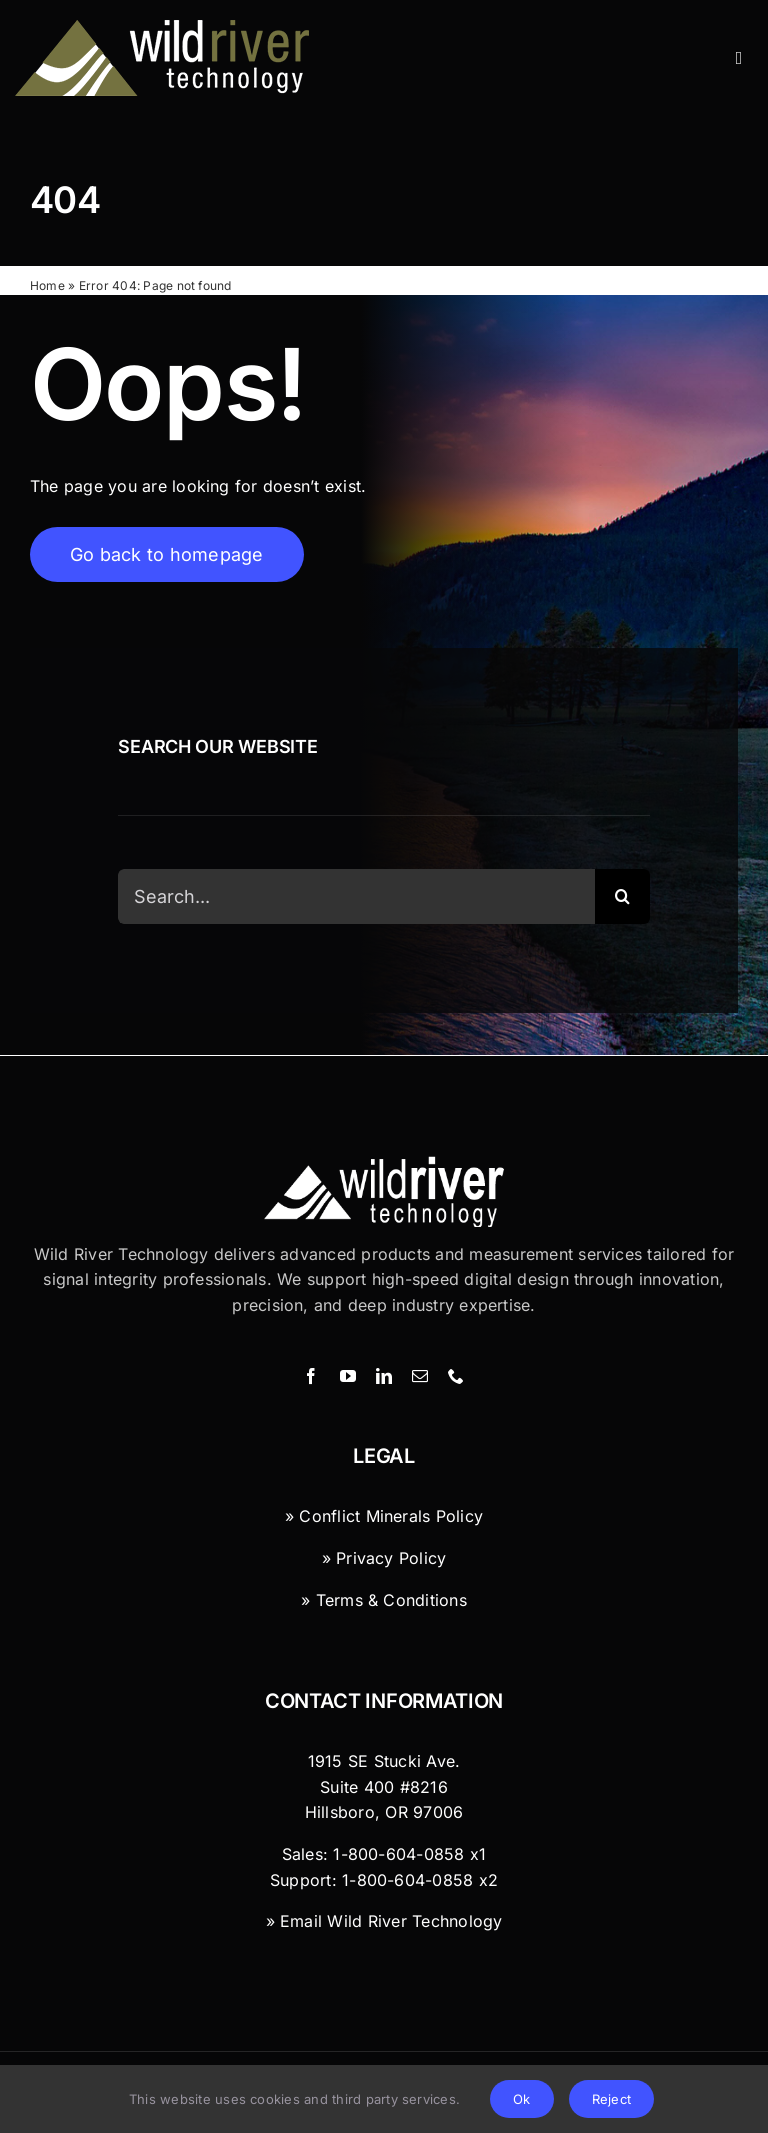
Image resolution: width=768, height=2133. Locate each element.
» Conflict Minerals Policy (384, 1517)
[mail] (420, 1377)
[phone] (456, 1377)
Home (47, 286)
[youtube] (348, 1377)
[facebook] (311, 1377)
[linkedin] (384, 1377)
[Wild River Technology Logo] (384, 1164)
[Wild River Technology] (165, 28)
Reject (611, 2099)
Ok (521, 2099)
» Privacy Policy (384, 1558)
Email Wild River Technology (391, 1922)
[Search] (622, 898)
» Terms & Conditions (384, 1600)
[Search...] (356, 898)
